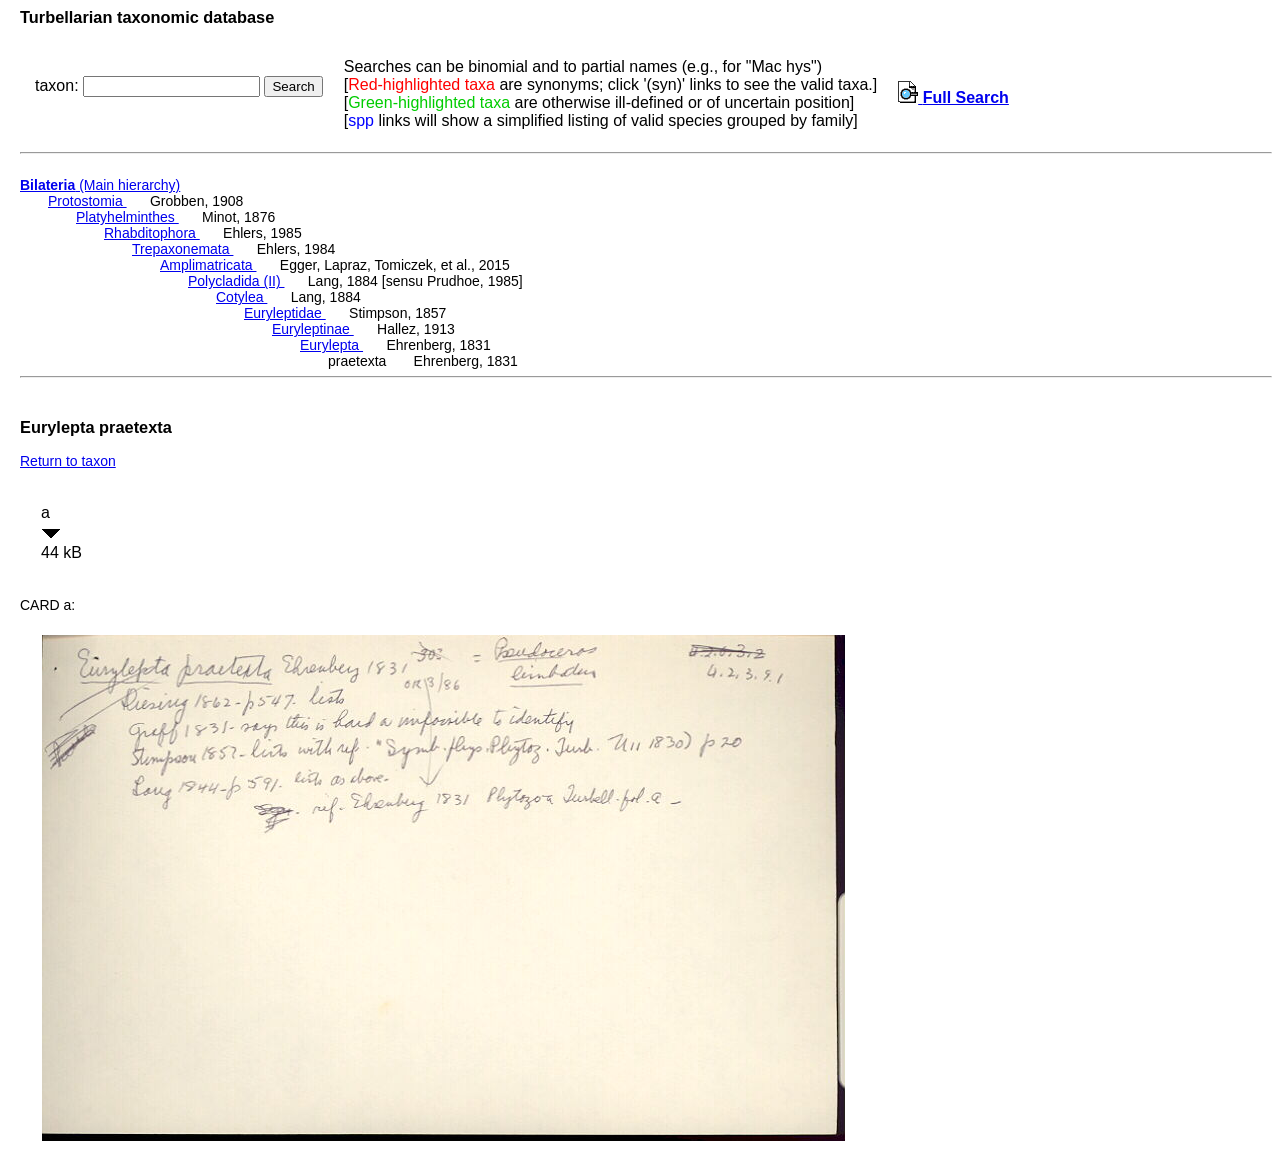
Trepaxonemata (182, 249)
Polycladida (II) (236, 281)
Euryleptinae (313, 329)
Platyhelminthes (127, 217)
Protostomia (87, 201)
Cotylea (241, 297)
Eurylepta (331, 345)
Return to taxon (68, 461)
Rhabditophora (152, 233)
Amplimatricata (208, 265)
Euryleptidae (285, 313)
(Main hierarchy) (100, 185)
